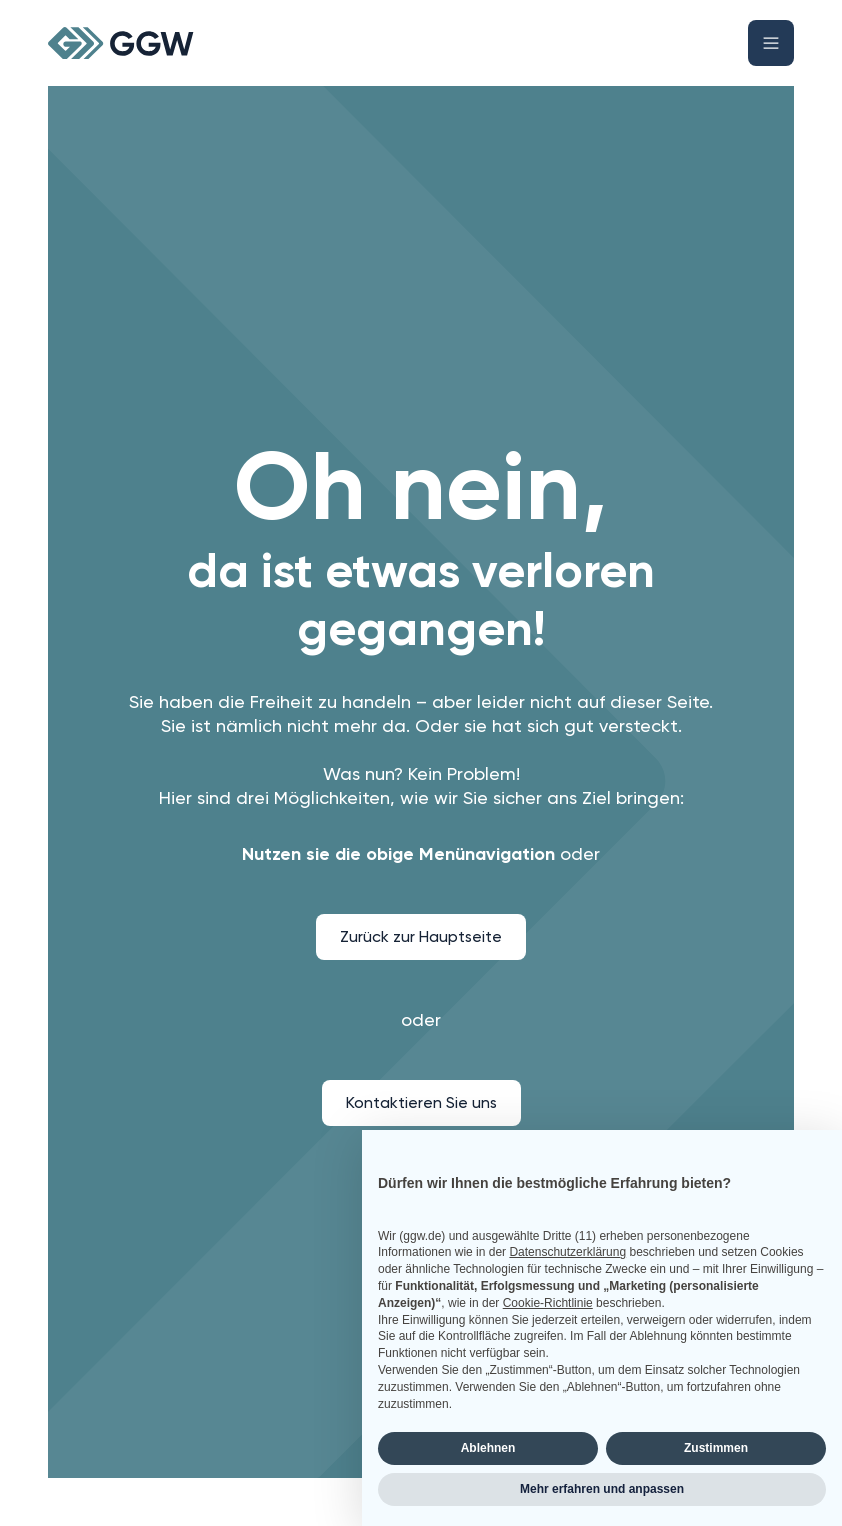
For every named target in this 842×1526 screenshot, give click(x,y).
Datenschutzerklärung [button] (567, 1252)
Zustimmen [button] (716, 1448)
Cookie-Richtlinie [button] (548, 1303)
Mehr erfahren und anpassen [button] (602, 1489)
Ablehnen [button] (488, 1448)
